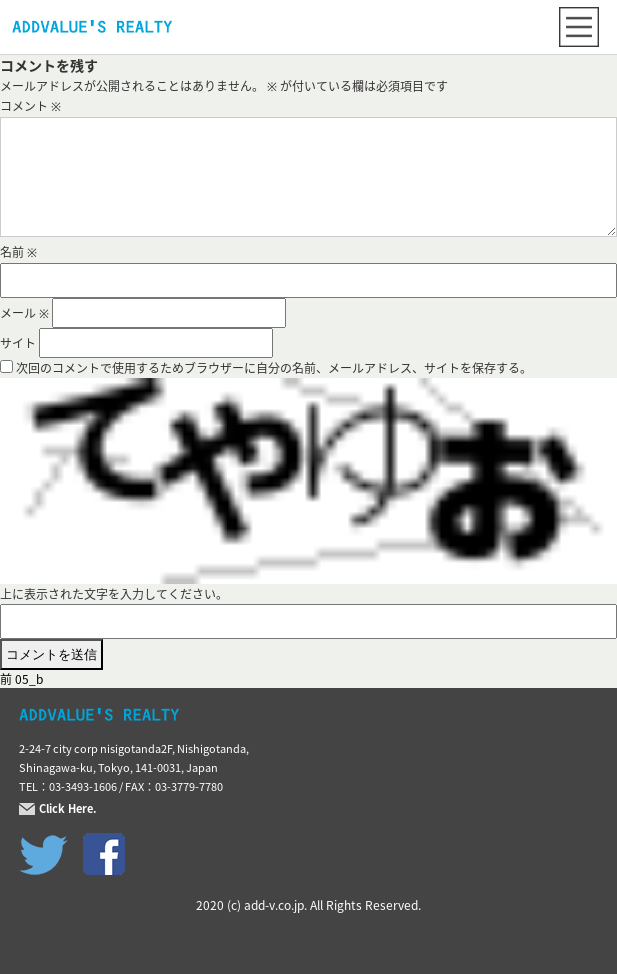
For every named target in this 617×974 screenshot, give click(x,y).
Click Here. (68, 809)
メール (24, 313)
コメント (30, 106)
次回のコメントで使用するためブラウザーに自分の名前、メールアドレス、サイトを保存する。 (274, 368)
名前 (18, 252)
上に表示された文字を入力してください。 (114, 594)
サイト (18, 343)
